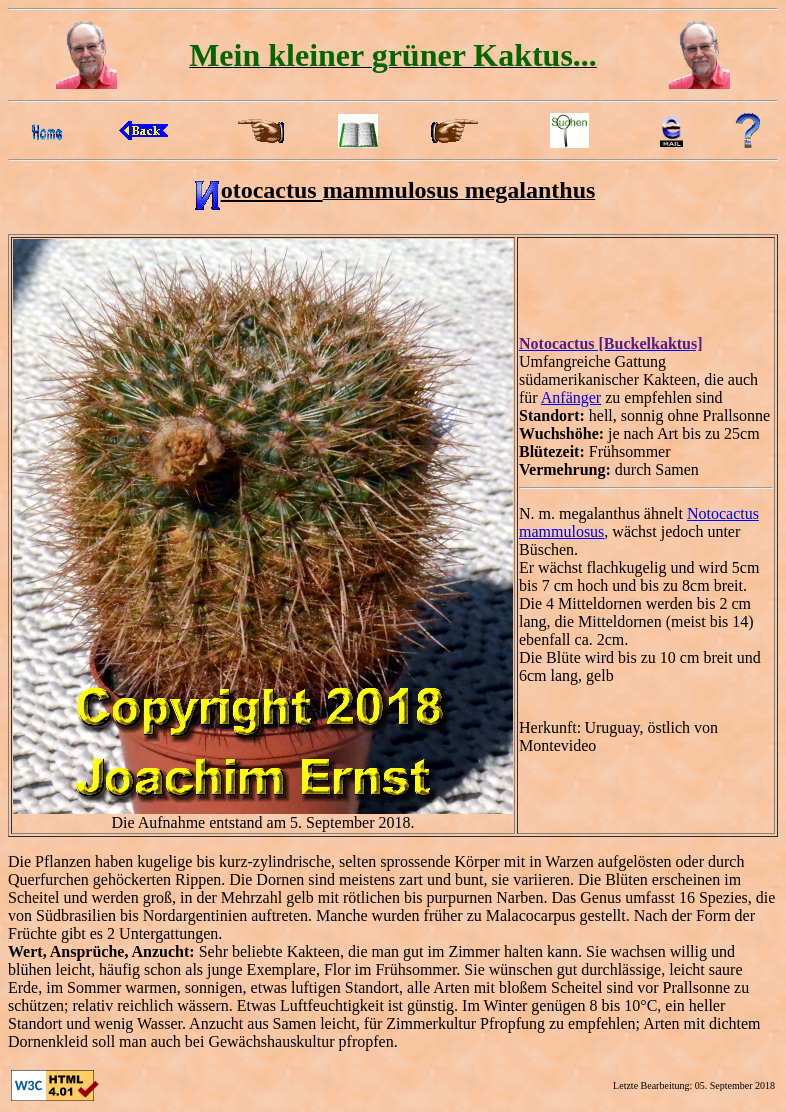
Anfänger (571, 397)
